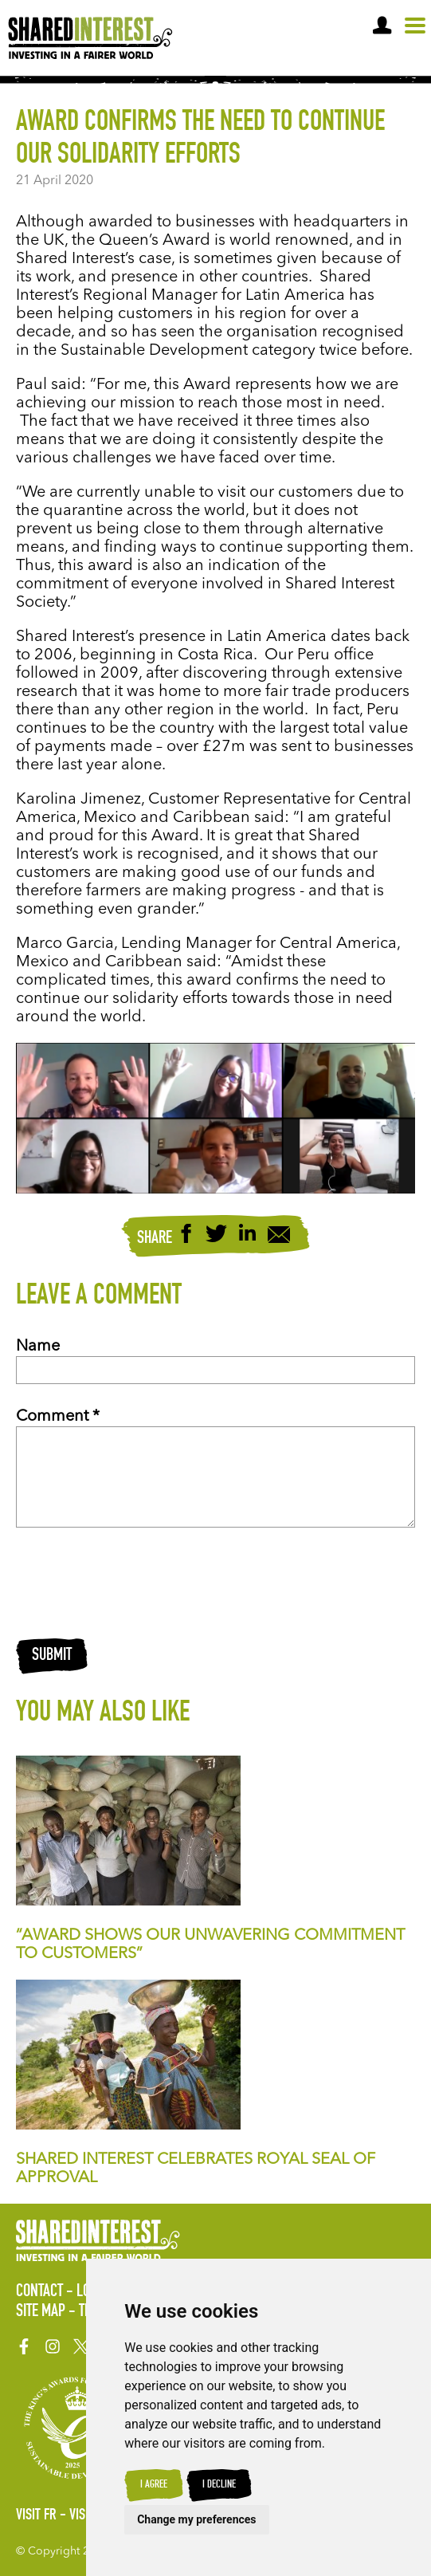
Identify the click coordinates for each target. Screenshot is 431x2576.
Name (38, 1347)
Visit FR (36, 2516)
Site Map (40, 2312)
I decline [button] (219, 2485)
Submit (52, 1656)
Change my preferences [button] (196, 2519)
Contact (39, 2292)
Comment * (58, 1417)
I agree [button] (153, 2485)
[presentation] (137, 1582)
